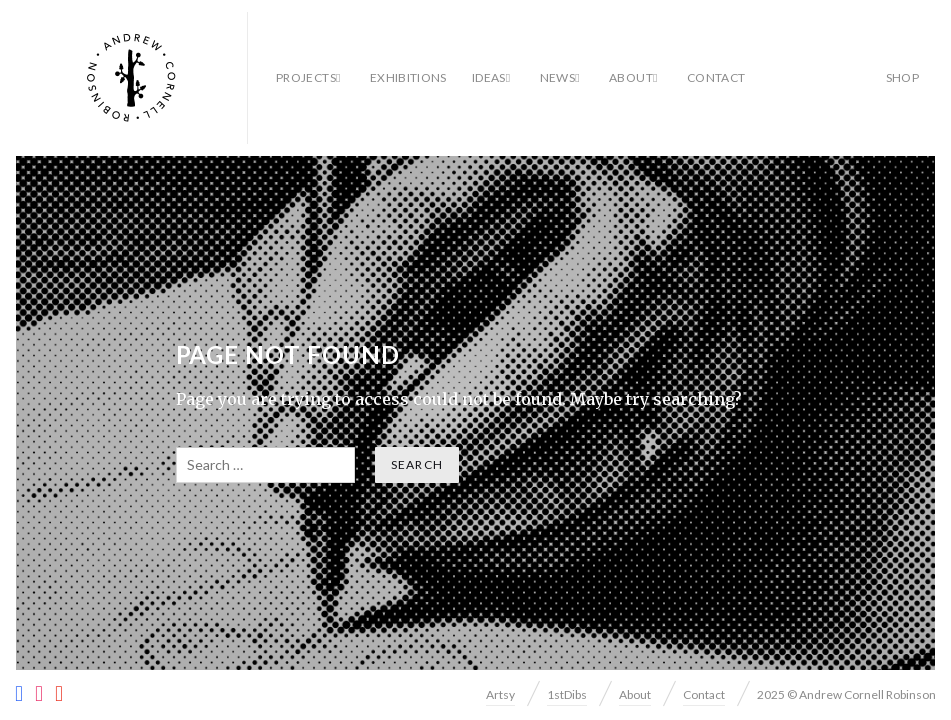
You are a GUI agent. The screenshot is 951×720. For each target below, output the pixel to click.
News (557, 77)
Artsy (500, 694)
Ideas (489, 77)
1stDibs (567, 694)
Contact (716, 77)
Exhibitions (408, 77)
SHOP (902, 77)
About (631, 77)
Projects (306, 77)
